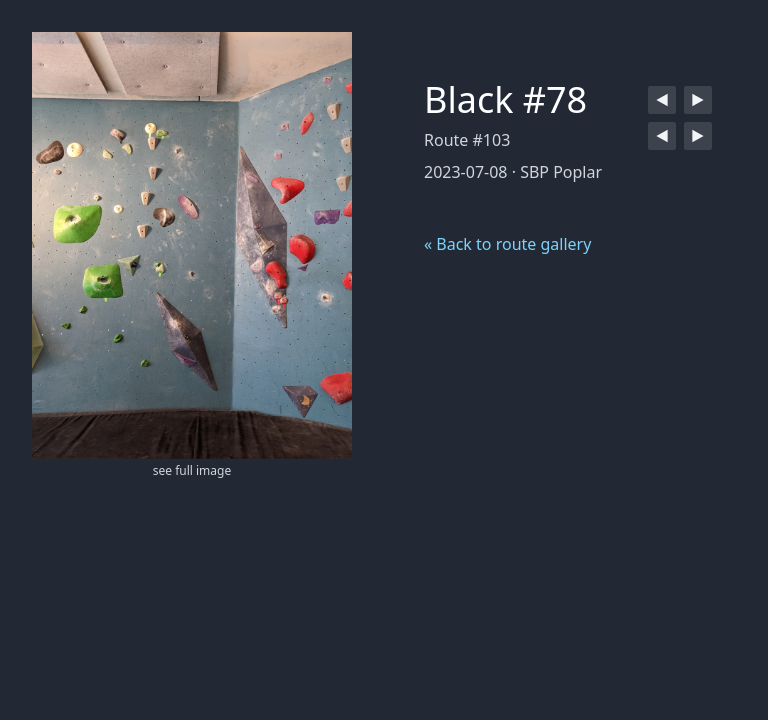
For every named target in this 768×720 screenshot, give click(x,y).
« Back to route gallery (507, 244)
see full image (192, 470)
